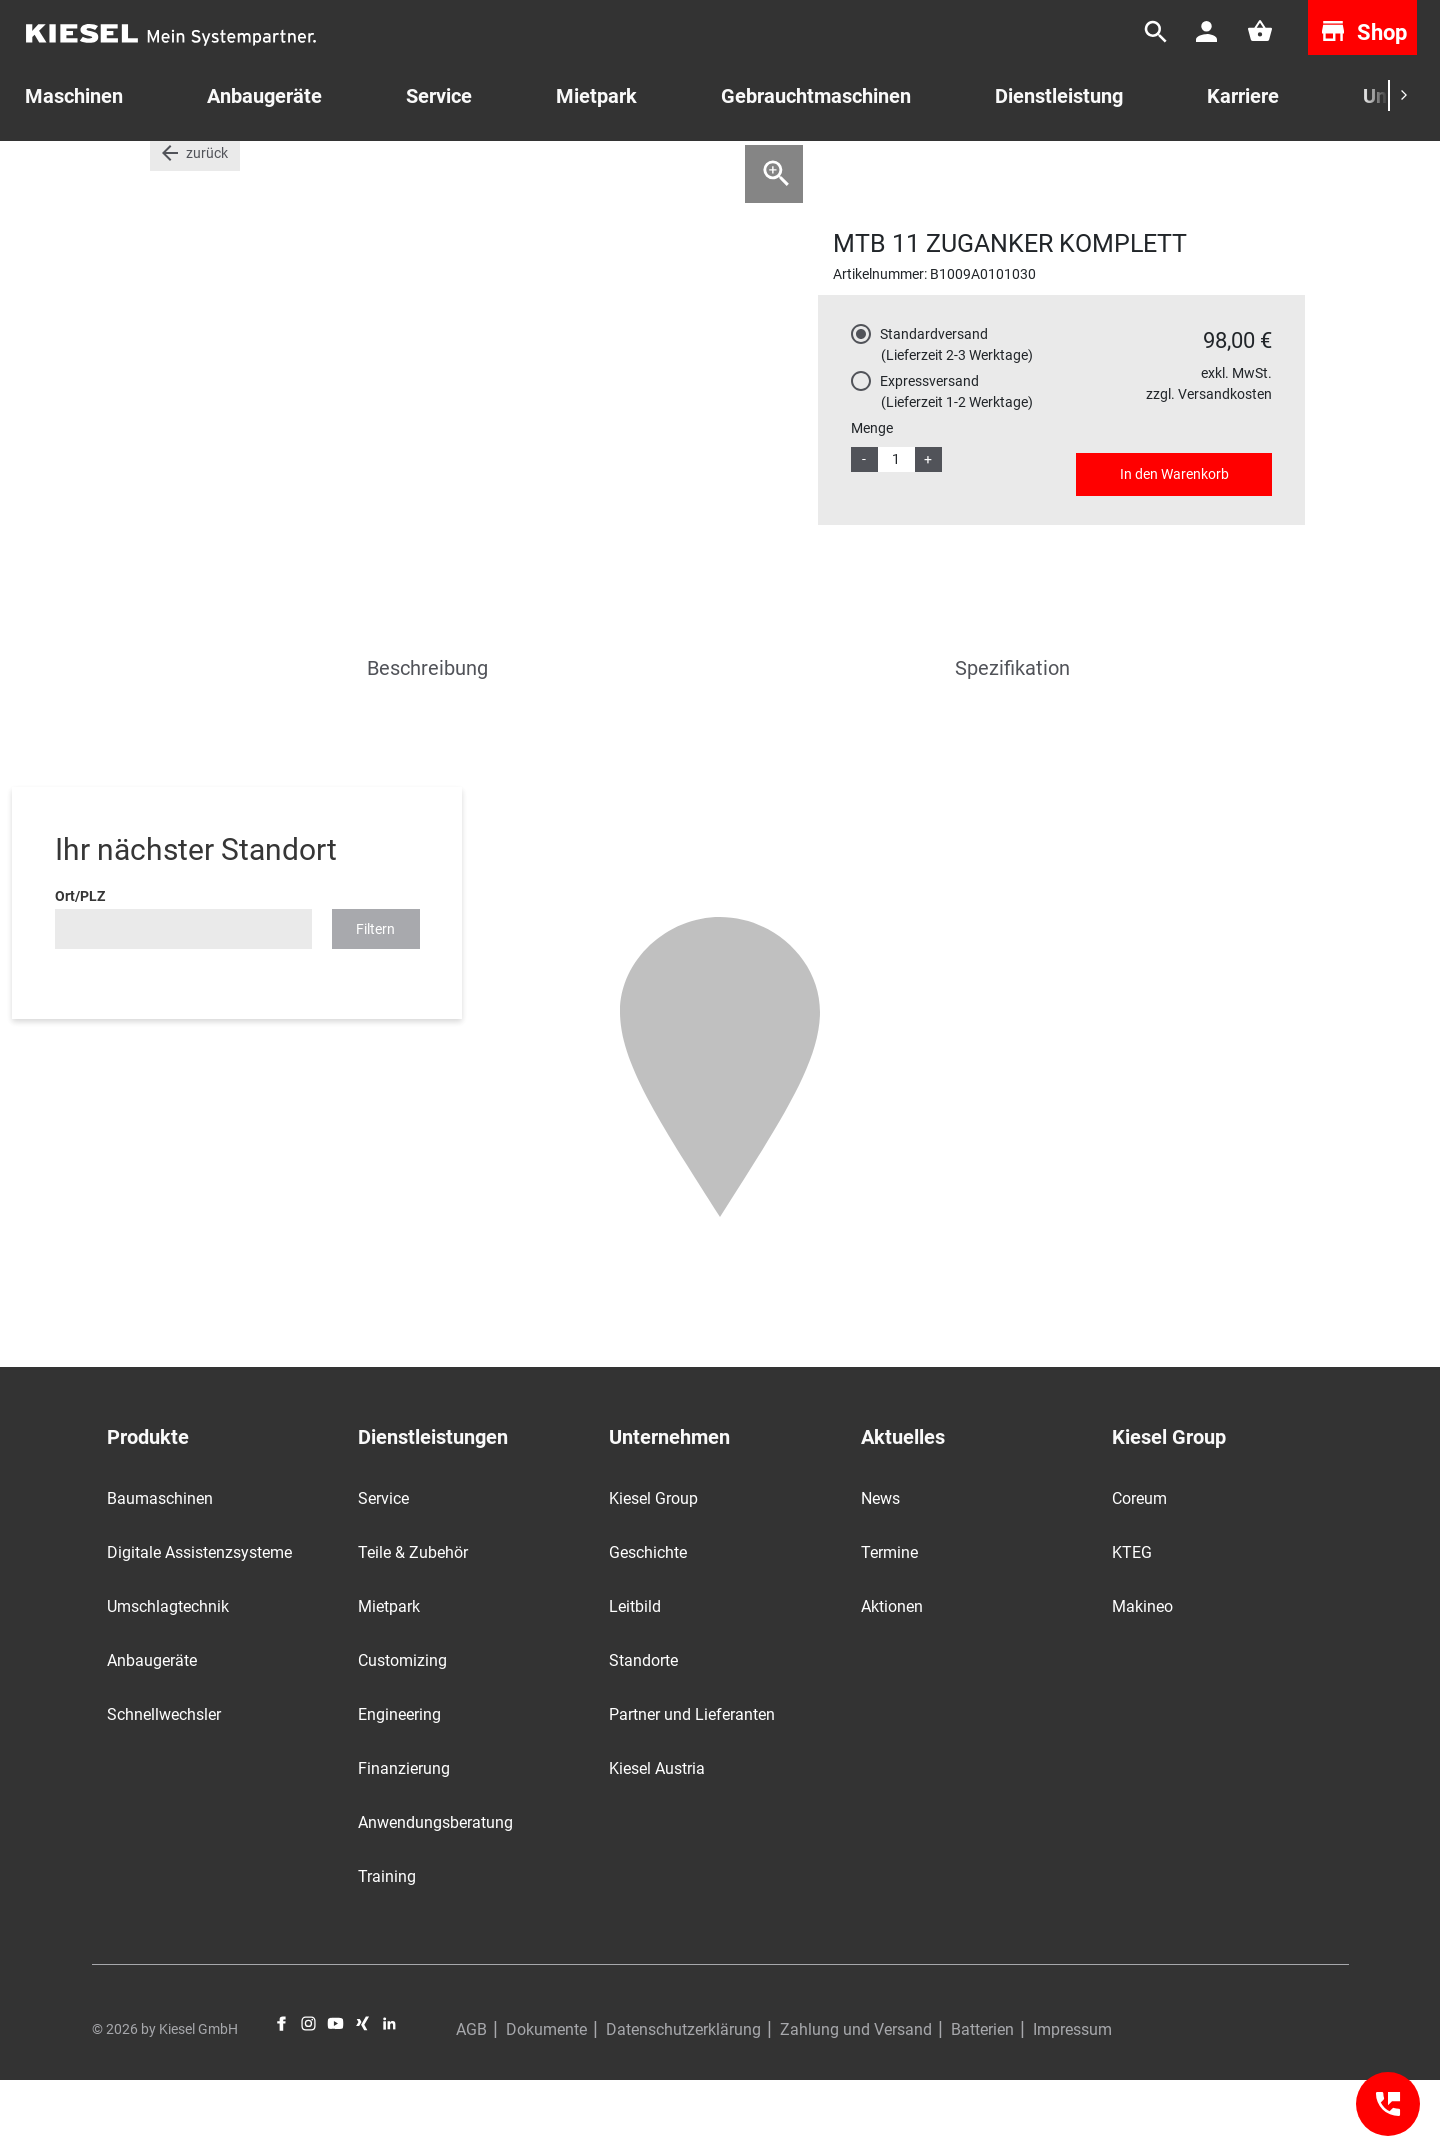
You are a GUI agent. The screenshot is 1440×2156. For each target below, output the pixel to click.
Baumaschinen (160, 1573)
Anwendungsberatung (435, 1897)
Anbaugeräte (152, 1735)
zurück (207, 228)
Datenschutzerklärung (683, 2105)
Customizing (402, 1735)
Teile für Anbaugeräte (326, 169)
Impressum (1072, 2105)
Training (387, 1951)
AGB (471, 2105)
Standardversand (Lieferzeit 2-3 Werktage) (956, 419)
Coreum (1139, 1573)
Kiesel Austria (657, 1843)
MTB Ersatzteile (603, 169)
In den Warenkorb (1174, 549)
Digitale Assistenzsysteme (199, 1627)
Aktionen (892, 1681)
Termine (889, 1627)
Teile (220, 169)
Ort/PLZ (80, 971)
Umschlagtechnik (168, 1681)
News (880, 1573)
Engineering (399, 1789)
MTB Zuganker (723, 169)
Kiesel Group (653, 1573)
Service (439, 96)
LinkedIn (389, 2098)
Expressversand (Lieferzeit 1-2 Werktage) (956, 466)
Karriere (1243, 96)
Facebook (281, 2098)
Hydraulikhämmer (473, 169)
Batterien (982, 2105)
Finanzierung (404, 1843)
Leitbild (635, 1681)
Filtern (375, 1004)
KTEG (1132, 1627)
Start (165, 169)
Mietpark (596, 96)
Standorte (643, 1735)
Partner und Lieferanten (692, 1789)
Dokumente (546, 2105)
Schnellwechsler (164, 1789)
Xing (362, 2098)
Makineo (1142, 1681)
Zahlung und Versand (856, 2105)
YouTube (335, 2098)
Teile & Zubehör (413, 1627)
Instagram (308, 2098)
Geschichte (648, 1627)
